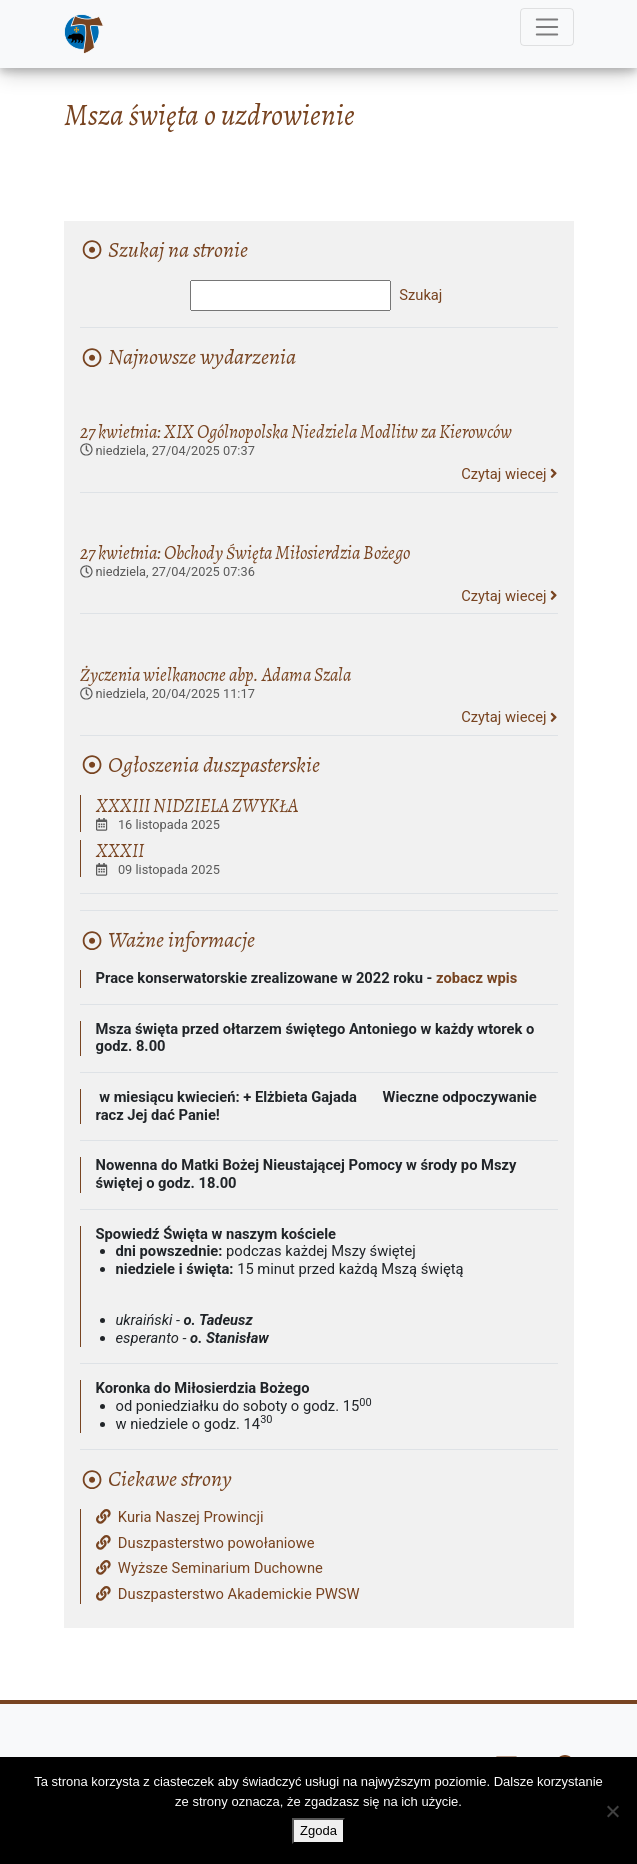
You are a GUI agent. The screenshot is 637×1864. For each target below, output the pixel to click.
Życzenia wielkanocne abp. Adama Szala (215, 674)
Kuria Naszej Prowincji (180, 1517)
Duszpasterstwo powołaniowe (205, 1543)
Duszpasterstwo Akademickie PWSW (228, 1594)
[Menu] (547, 27)
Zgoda (318, 1830)
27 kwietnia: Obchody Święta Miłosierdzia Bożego (245, 552)
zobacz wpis (476, 978)
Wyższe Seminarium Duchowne (209, 1568)
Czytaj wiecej (509, 474)
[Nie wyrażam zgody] (612, 1811)
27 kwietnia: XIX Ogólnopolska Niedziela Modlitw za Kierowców (296, 431)
